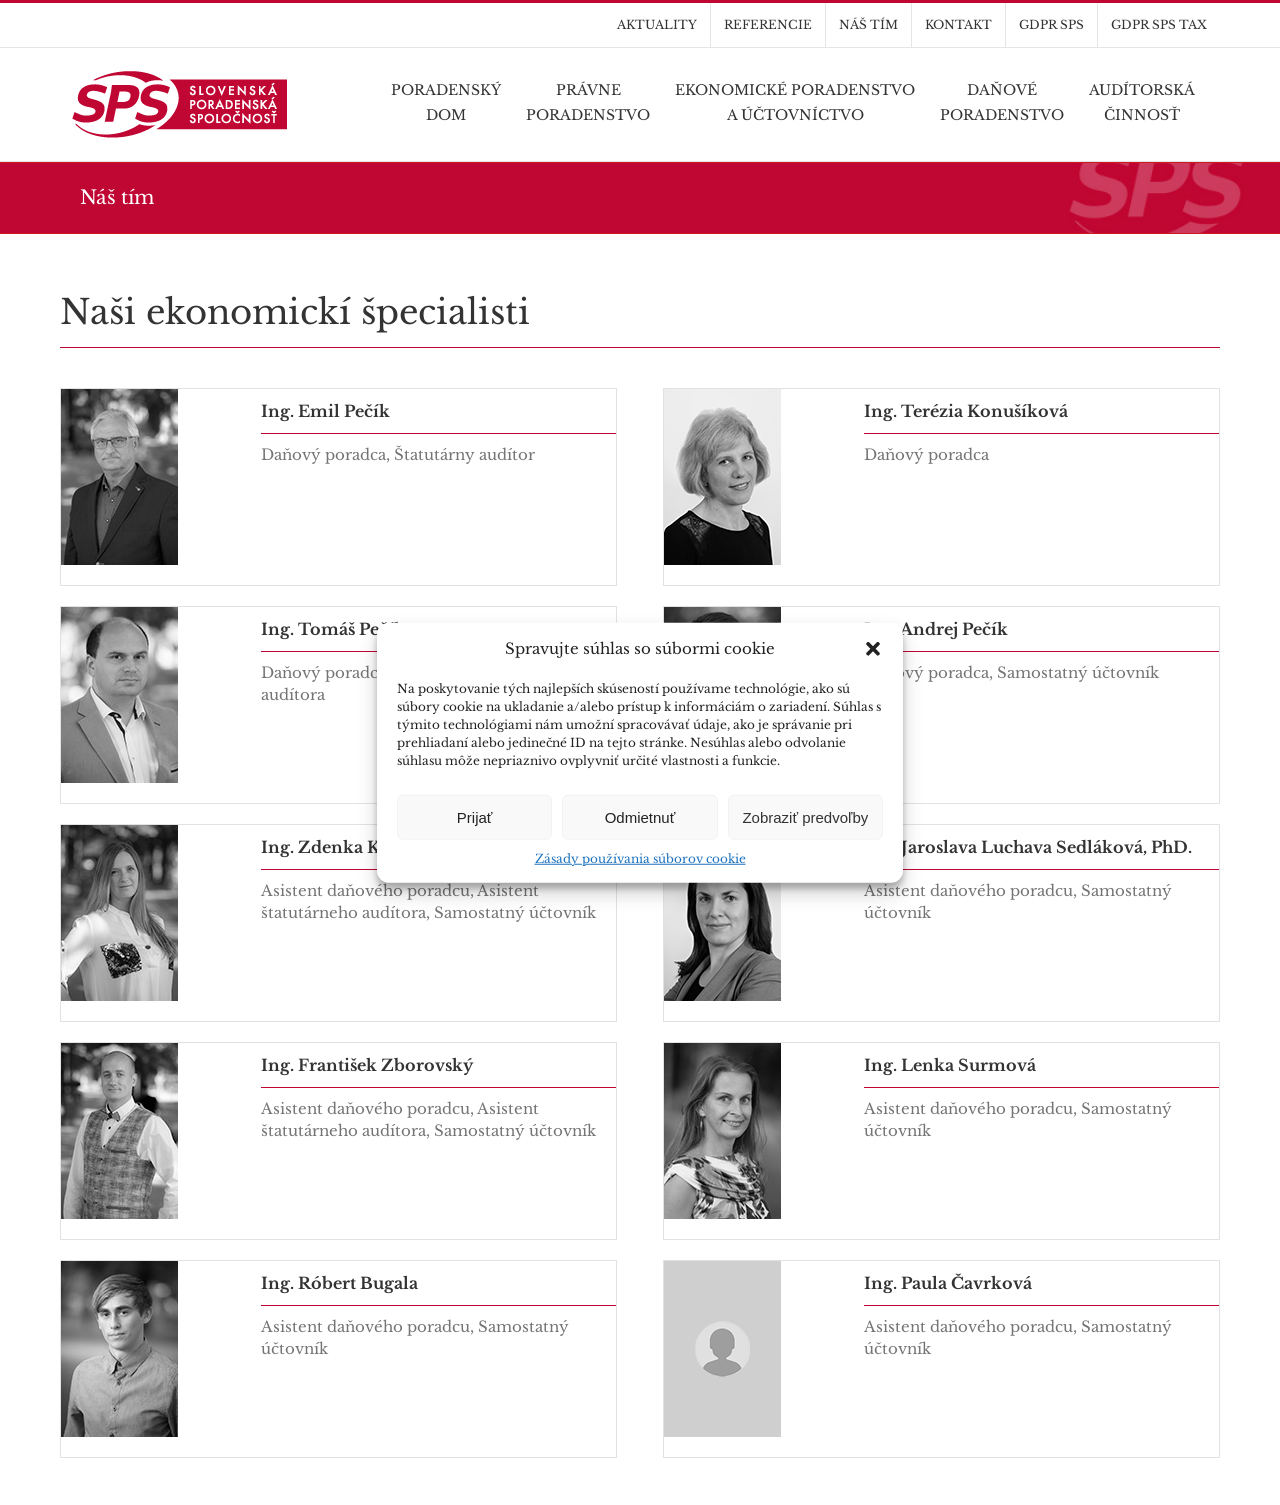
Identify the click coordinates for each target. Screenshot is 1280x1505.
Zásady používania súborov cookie (640, 858)
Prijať (475, 816)
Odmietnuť (640, 816)
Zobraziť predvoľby (805, 816)
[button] (873, 649)
